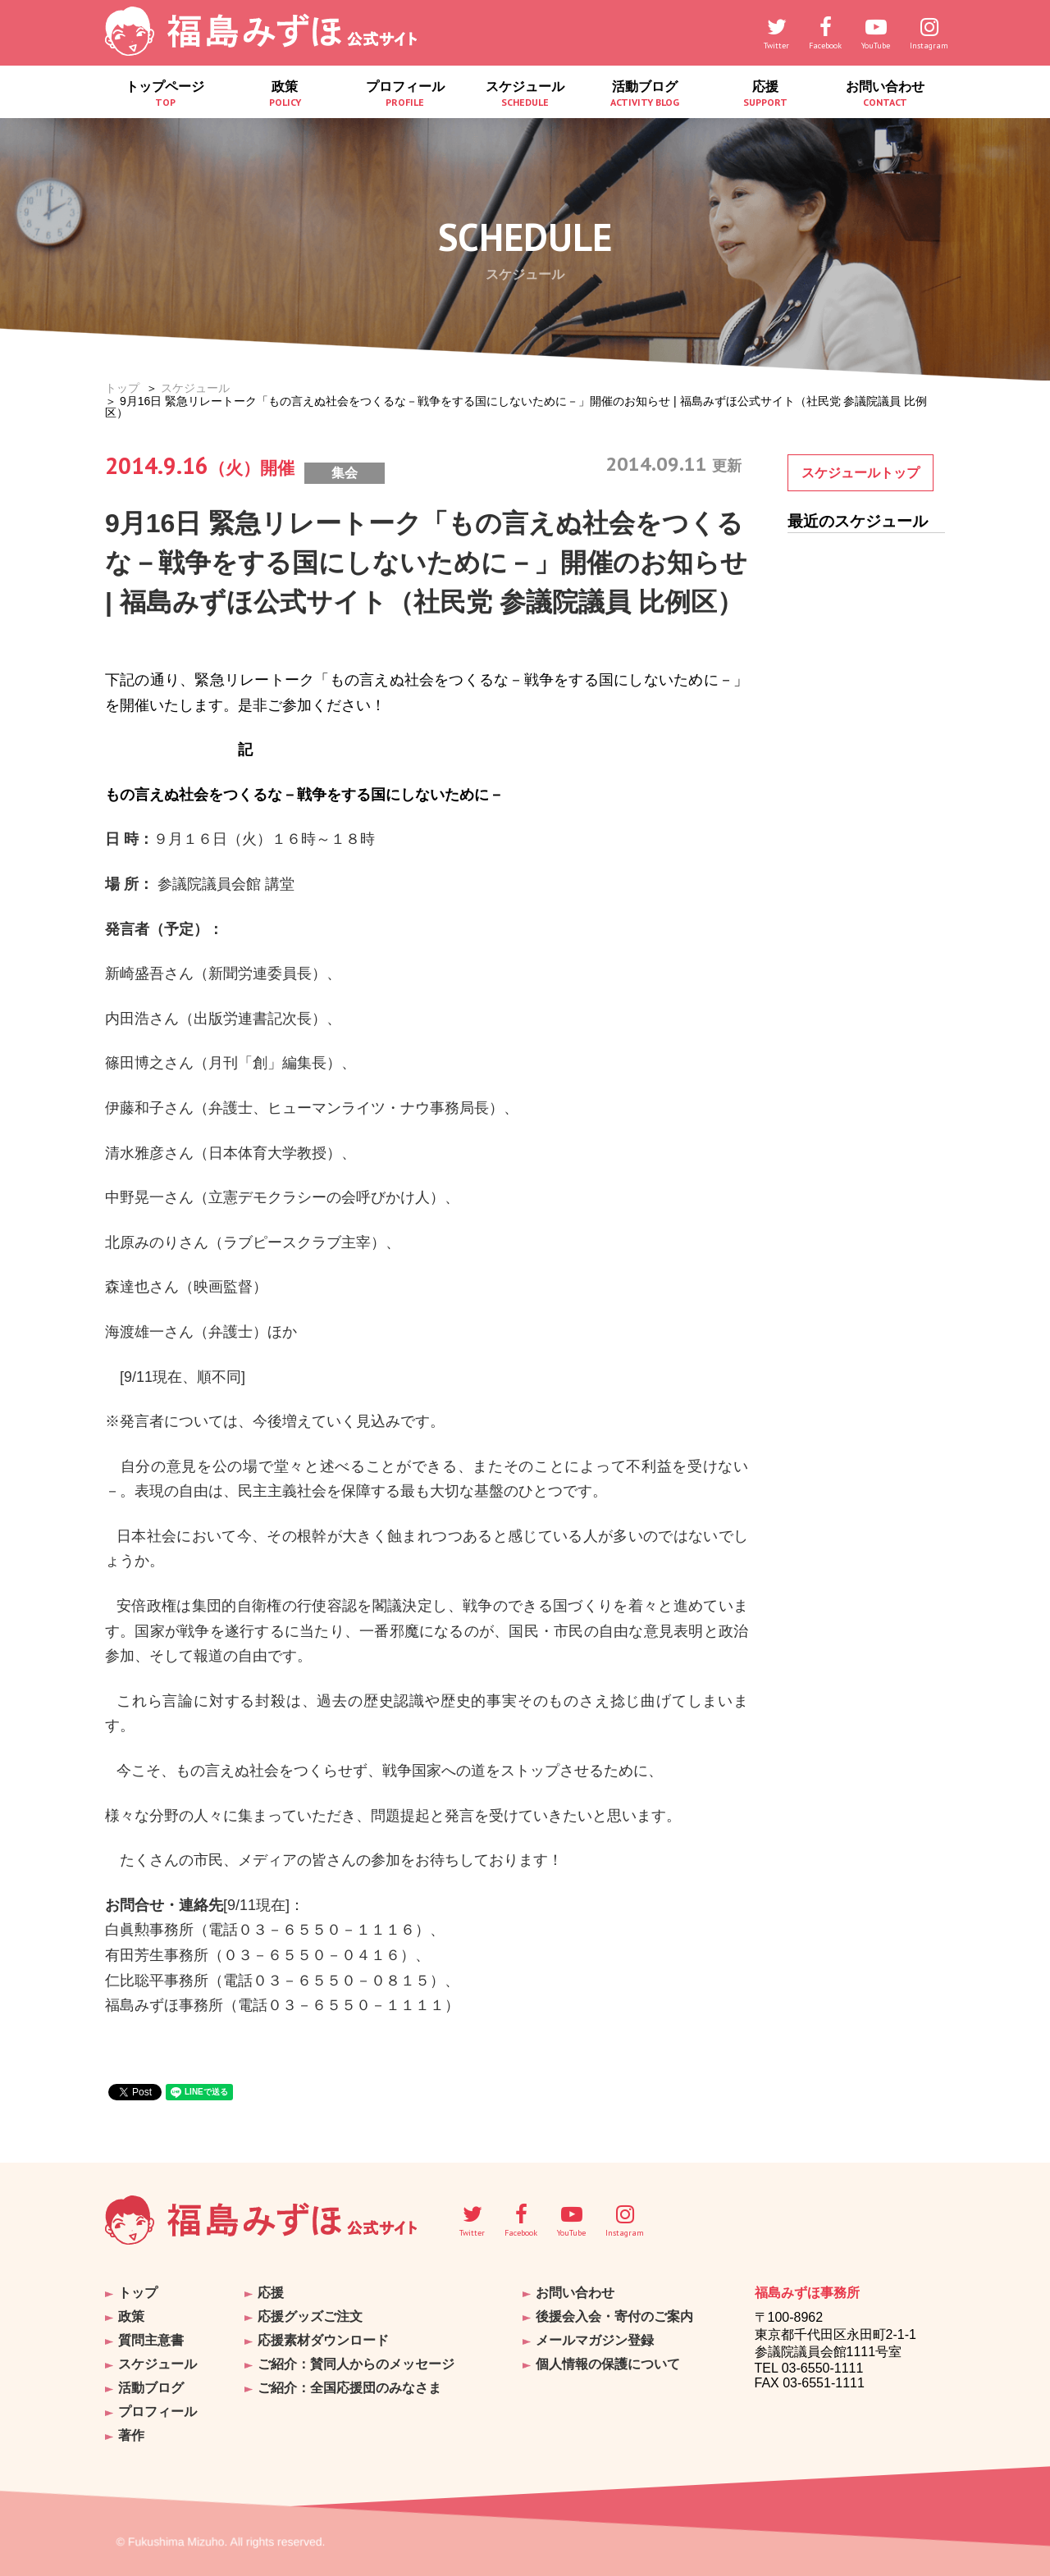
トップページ (165, 94)
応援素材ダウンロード (323, 2340)
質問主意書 (151, 2340)
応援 (764, 94)
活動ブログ (645, 94)
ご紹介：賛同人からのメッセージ (356, 2364)
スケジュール (525, 94)
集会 (344, 473)
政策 (285, 94)
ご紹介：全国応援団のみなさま (349, 2388)
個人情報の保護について (608, 2364)
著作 (131, 2435)
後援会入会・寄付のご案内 (614, 2316)
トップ (122, 387)
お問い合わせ (885, 94)
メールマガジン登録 (595, 2340)
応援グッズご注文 (310, 2316)
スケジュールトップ (860, 473)
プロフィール (405, 94)
